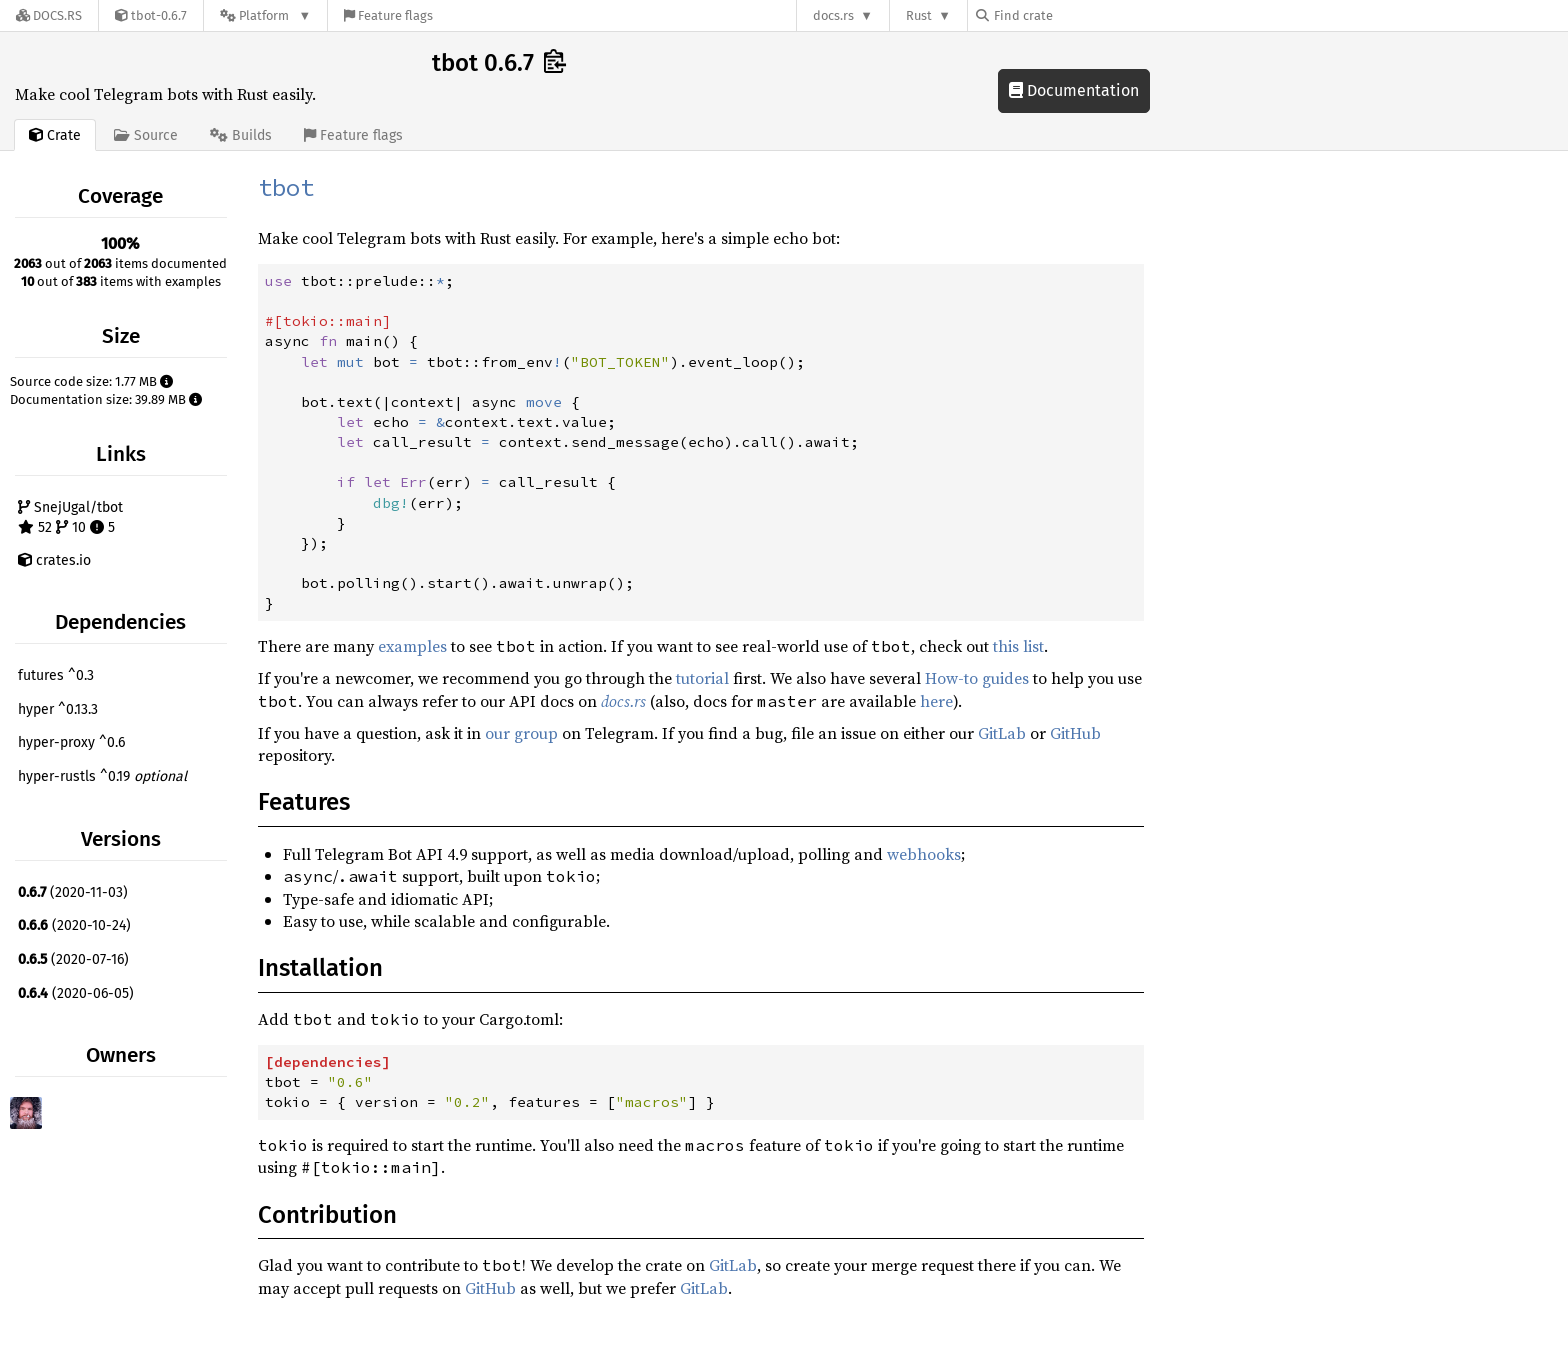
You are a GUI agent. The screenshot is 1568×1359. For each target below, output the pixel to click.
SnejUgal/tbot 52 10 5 (70, 517)
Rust (919, 15)
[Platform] (265, 15)
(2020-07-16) (73, 959)
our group (521, 733)
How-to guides (977, 678)
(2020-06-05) (76, 993)
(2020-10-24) (74, 925)
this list (1018, 646)
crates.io (54, 560)
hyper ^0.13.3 (58, 709)
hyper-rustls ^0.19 (102, 776)
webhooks (924, 854)
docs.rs (833, 15)
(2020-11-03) (73, 892)
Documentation (1074, 90)
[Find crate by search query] (1076, 15)
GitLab (1002, 733)
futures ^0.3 (56, 675)
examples (412, 646)
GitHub (1075, 733)
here (936, 701)
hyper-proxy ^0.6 (71, 742)
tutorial (702, 678)
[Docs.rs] (49, 15)
